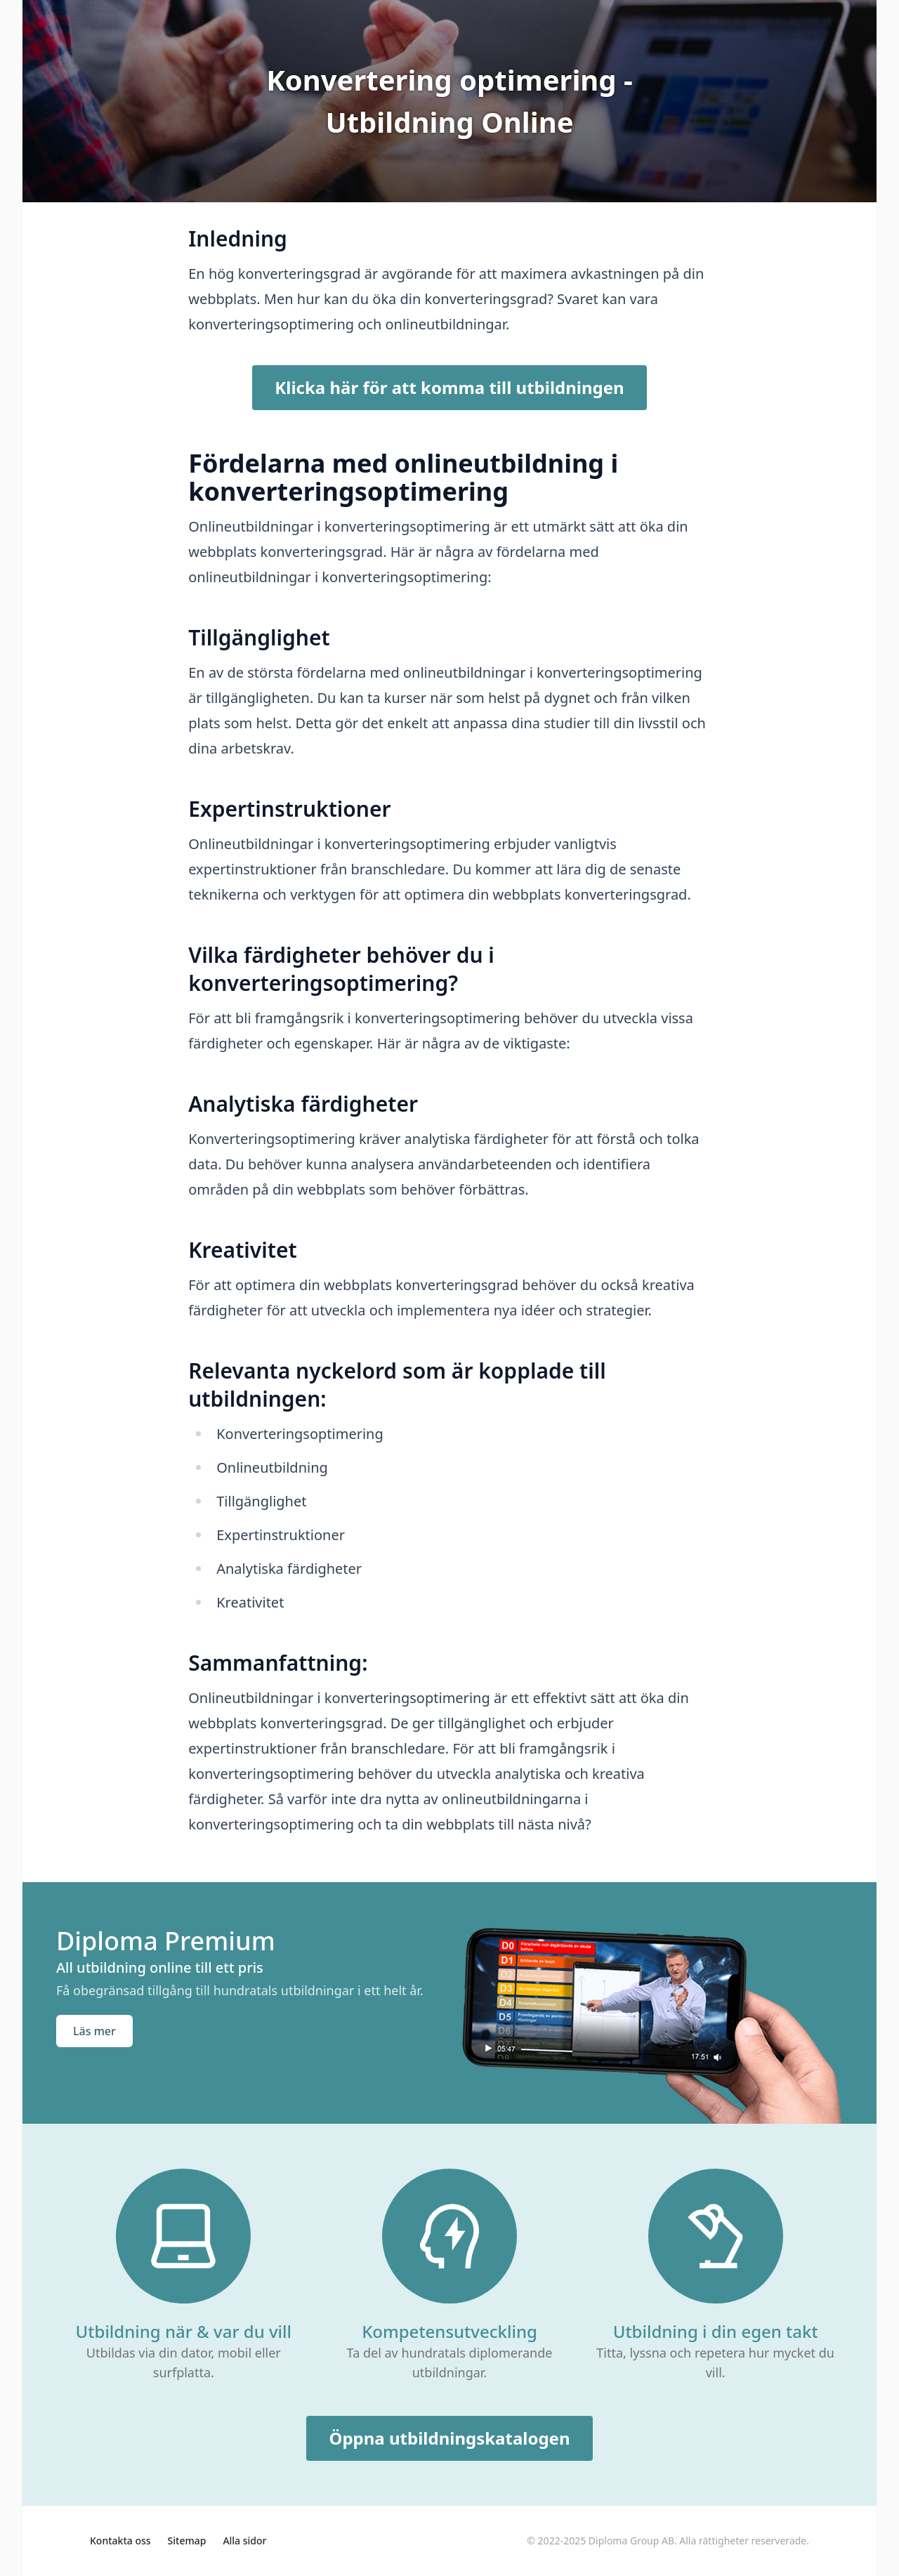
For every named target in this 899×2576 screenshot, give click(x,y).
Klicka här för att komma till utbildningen (449, 387)
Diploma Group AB (631, 2540)
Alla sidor (244, 2540)
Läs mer (94, 2031)
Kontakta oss (120, 2540)
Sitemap (187, 2540)
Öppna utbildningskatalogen (449, 2438)
